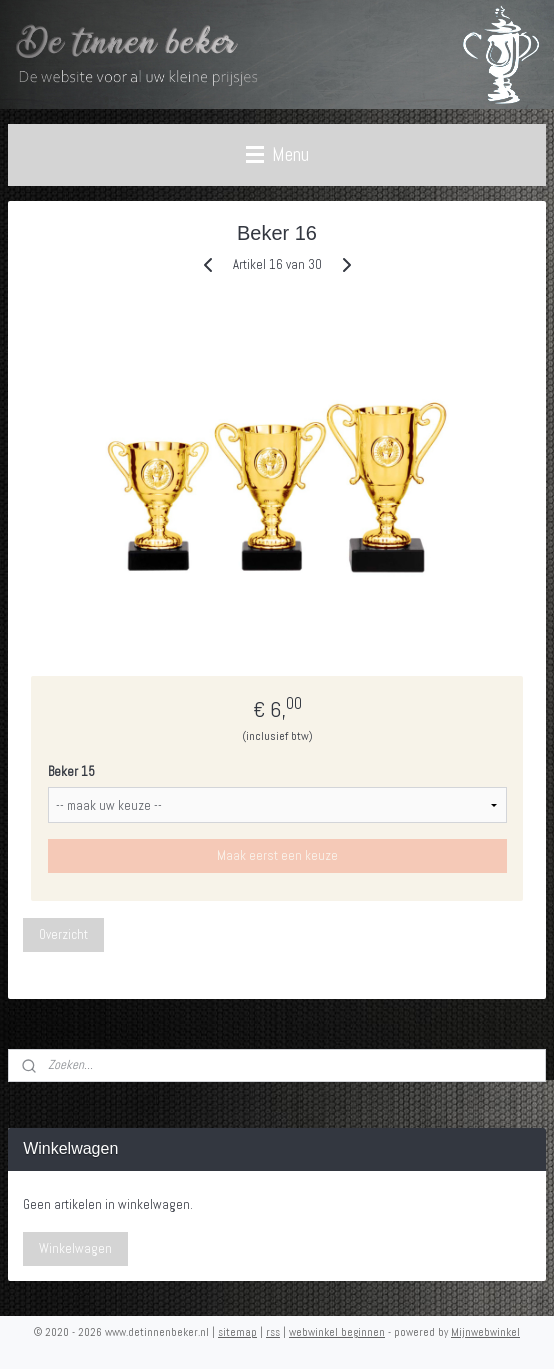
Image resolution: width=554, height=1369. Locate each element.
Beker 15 (71, 771)
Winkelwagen (75, 1248)
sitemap (237, 1332)
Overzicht (63, 934)
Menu (277, 154)
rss (273, 1332)
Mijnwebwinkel (485, 1332)
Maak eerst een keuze (277, 855)
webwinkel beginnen (337, 1332)
